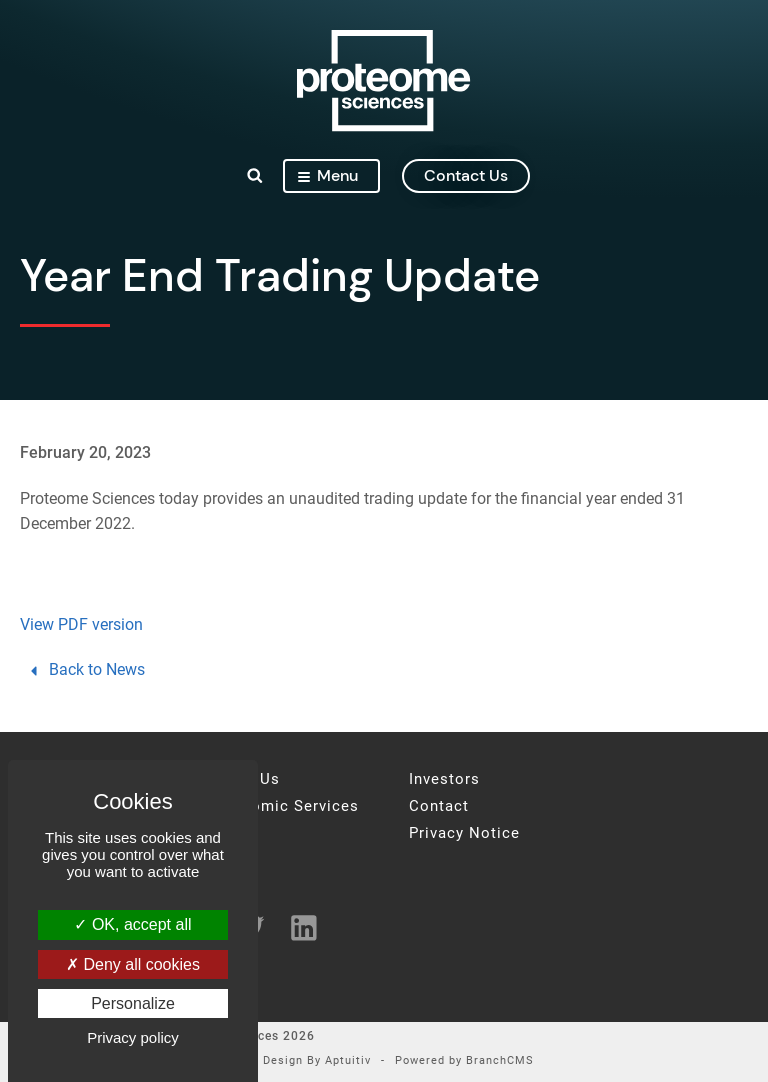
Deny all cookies (133, 964)
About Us (245, 779)
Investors (444, 779)
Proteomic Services (284, 806)
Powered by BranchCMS (464, 1061)
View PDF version (81, 624)
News (231, 833)
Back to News (85, 669)
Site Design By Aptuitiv (303, 1061)
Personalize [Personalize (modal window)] (133, 1003)
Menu (328, 175)
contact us (466, 175)
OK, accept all (132, 924)
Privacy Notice (464, 833)
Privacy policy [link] (133, 1037)
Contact (439, 806)
